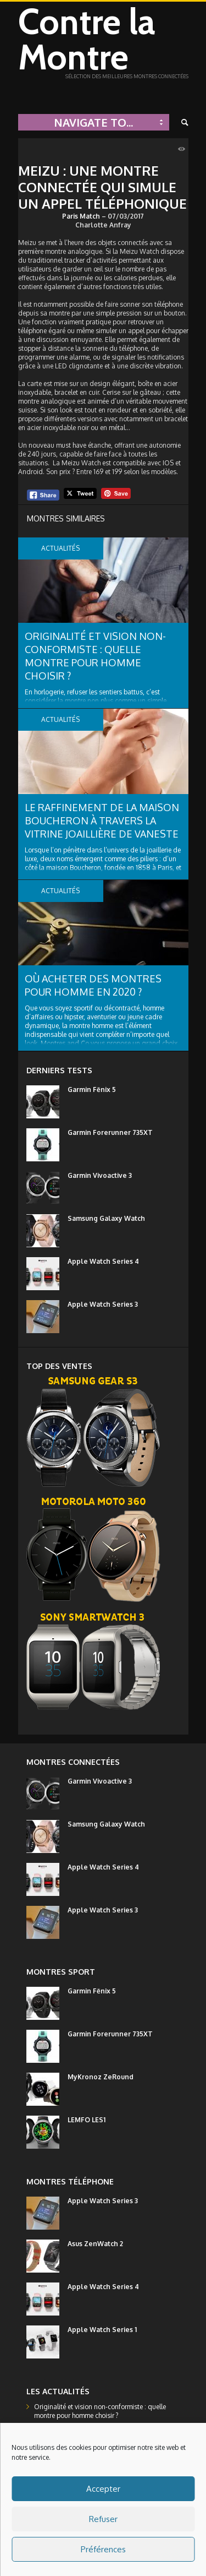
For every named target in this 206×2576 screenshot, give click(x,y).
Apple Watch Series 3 (103, 1304)
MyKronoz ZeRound (100, 2077)
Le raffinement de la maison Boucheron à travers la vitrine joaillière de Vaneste (102, 820)
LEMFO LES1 (86, 2120)
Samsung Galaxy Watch (106, 1218)
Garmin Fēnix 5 (92, 1089)
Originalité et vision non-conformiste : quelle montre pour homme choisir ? (100, 2411)
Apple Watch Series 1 (102, 2329)
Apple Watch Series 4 (103, 1261)
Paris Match (81, 216)
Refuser (103, 2519)
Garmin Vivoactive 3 (100, 1175)
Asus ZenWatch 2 (95, 2244)
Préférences (103, 2549)
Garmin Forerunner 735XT (110, 1132)
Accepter (103, 2488)
